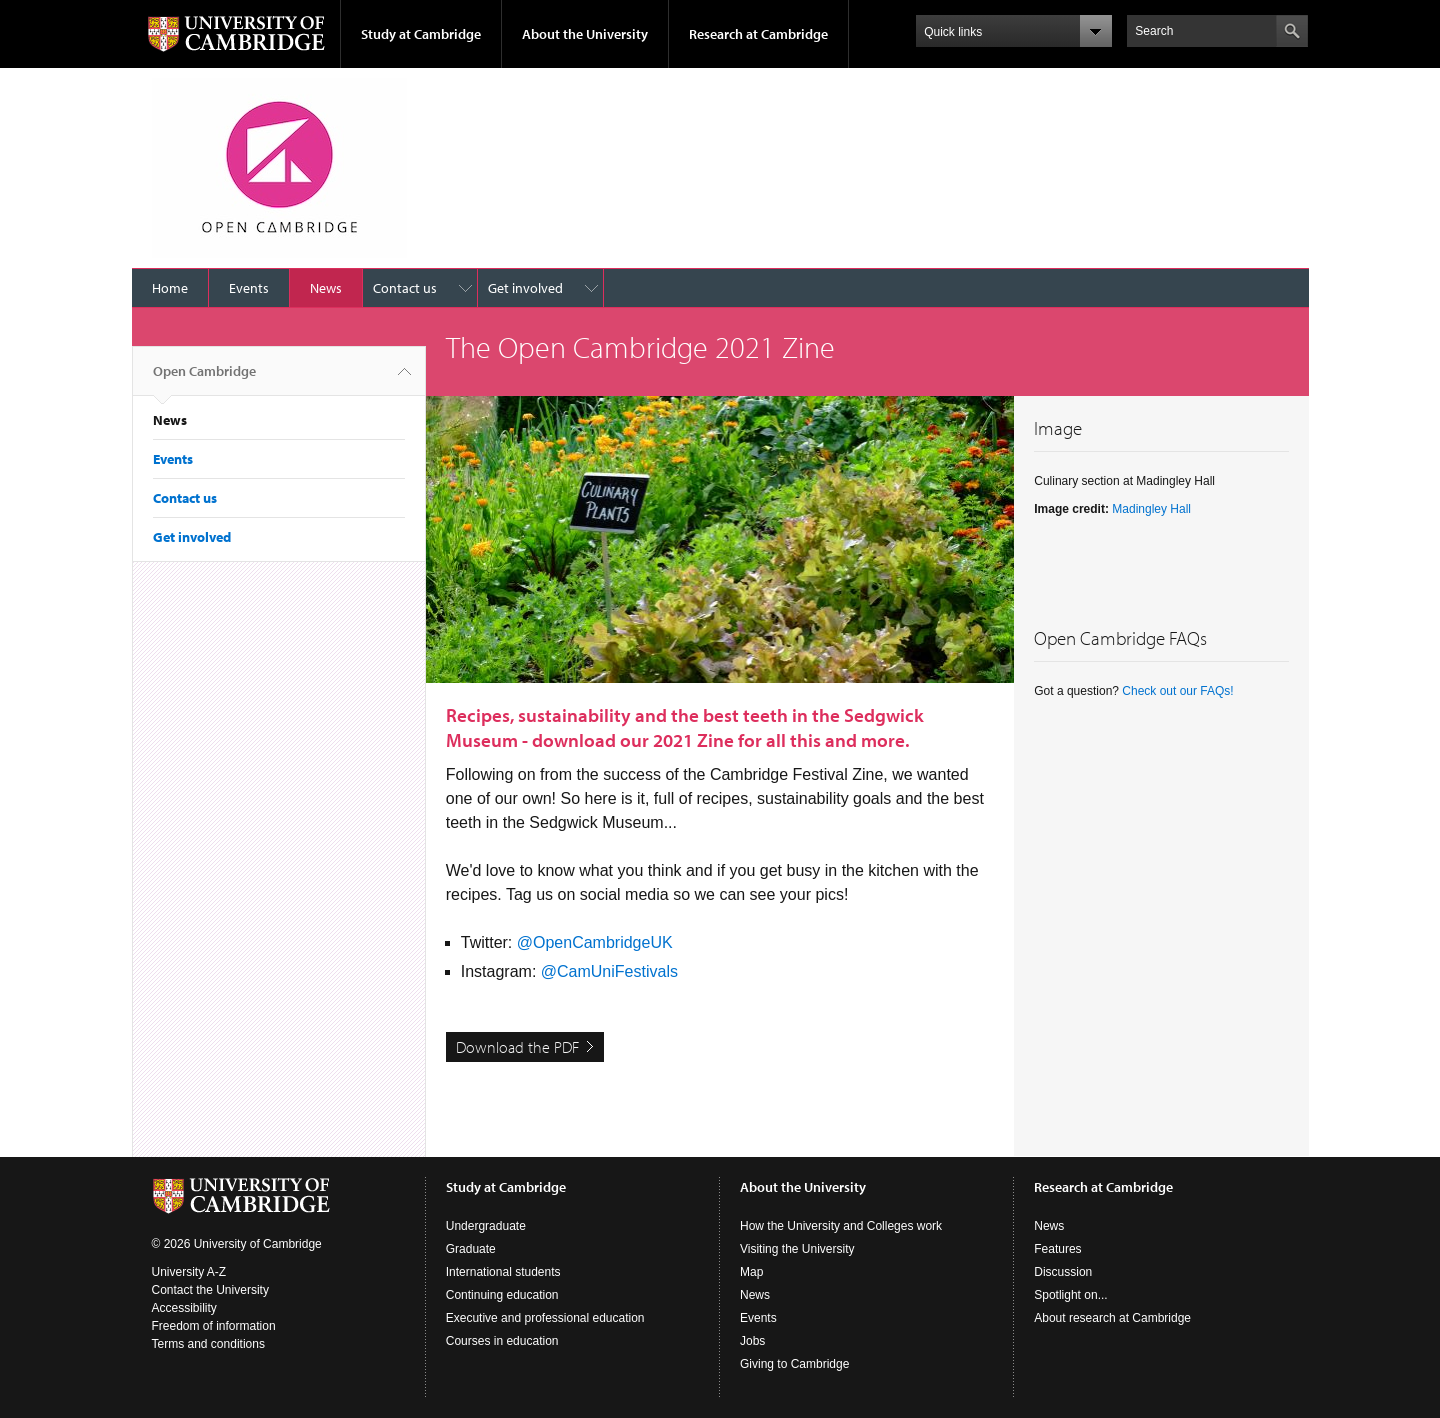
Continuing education (502, 1295)
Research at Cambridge (758, 34)
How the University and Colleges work (841, 1226)
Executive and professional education (545, 1318)
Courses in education (502, 1341)
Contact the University (210, 1290)
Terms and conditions (208, 1344)
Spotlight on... (1070, 1295)
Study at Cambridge (421, 34)
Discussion (1063, 1272)
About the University (585, 34)
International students (503, 1272)
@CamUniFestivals (609, 971)
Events (249, 288)
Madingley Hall (1151, 509)
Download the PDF (517, 1047)
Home (170, 288)
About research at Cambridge (1112, 1318)
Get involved (525, 288)
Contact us (405, 288)
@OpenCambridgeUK (595, 942)
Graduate (471, 1249)
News (326, 288)
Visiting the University (797, 1249)
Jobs (752, 1341)
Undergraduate (486, 1226)
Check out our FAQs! (1177, 691)
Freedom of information (214, 1326)
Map (751, 1272)
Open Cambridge (204, 379)
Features (1057, 1249)
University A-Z (189, 1272)
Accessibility (184, 1308)
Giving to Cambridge (794, 1364)
